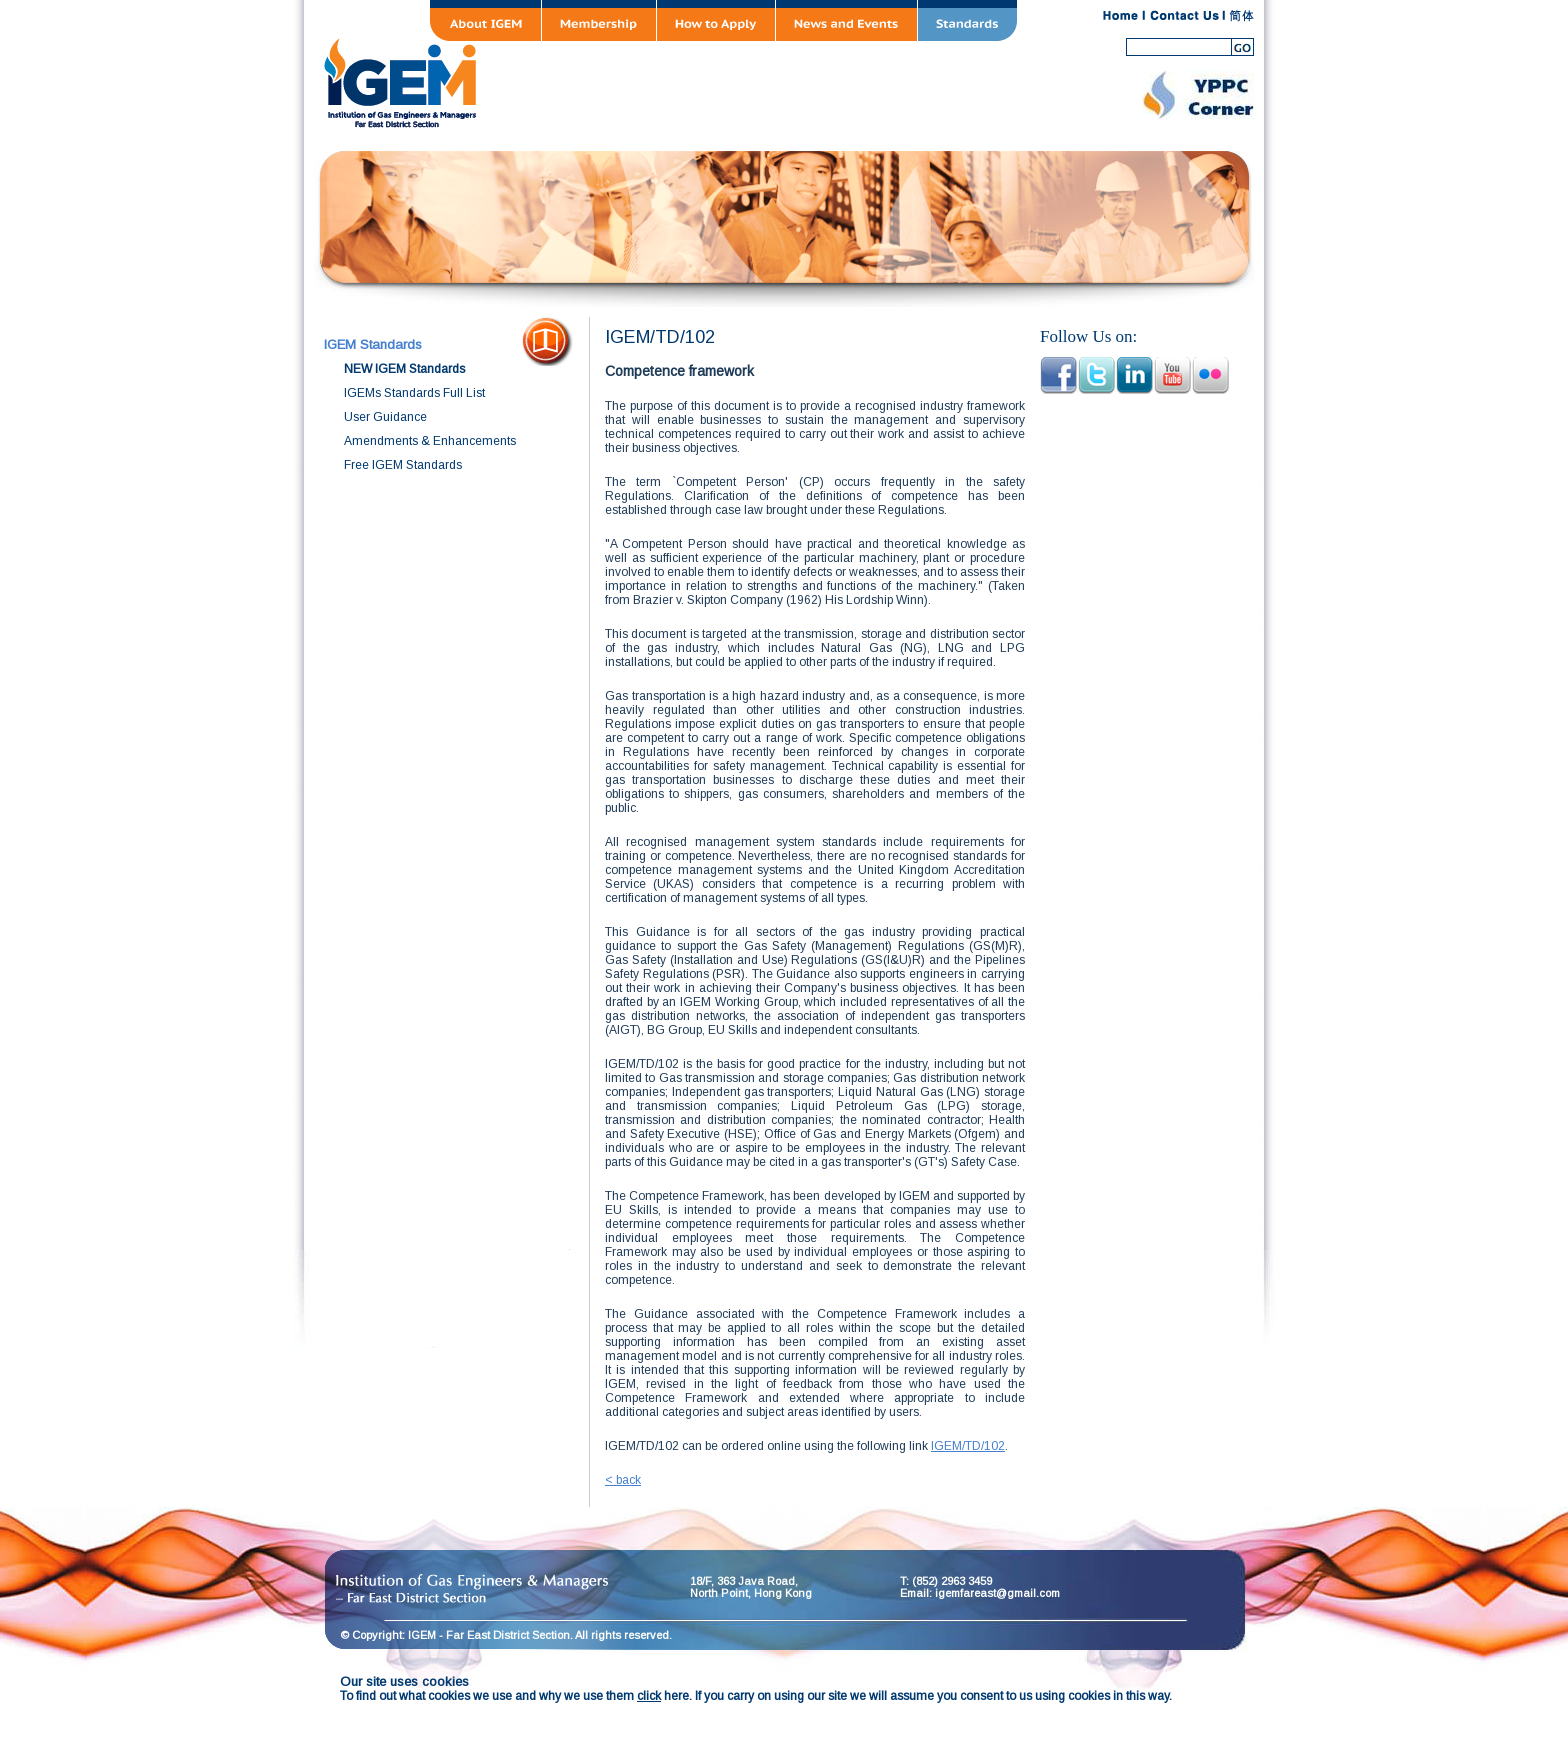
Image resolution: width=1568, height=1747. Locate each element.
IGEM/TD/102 (968, 1446)
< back (623, 1480)
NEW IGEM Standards (404, 369)
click (649, 1696)
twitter (1096, 375)
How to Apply (716, 20)
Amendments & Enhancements (430, 441)
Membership (599, 20)
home (1121, 16)
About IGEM (485, 20)
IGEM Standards (373, 344)
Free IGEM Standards (403, 465)
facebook (1058, 375)
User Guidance (385, 417)
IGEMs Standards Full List (414, 393)
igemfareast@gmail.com (997, 1593)
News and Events (846, 20)
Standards (967, 20)
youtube (1172, 375)
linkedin (1134, 375)
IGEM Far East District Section (674, 80)
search (1244, 47)
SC (1242, 16)
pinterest (1210, 375)
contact (1184, 16)
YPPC (1197, 94)
